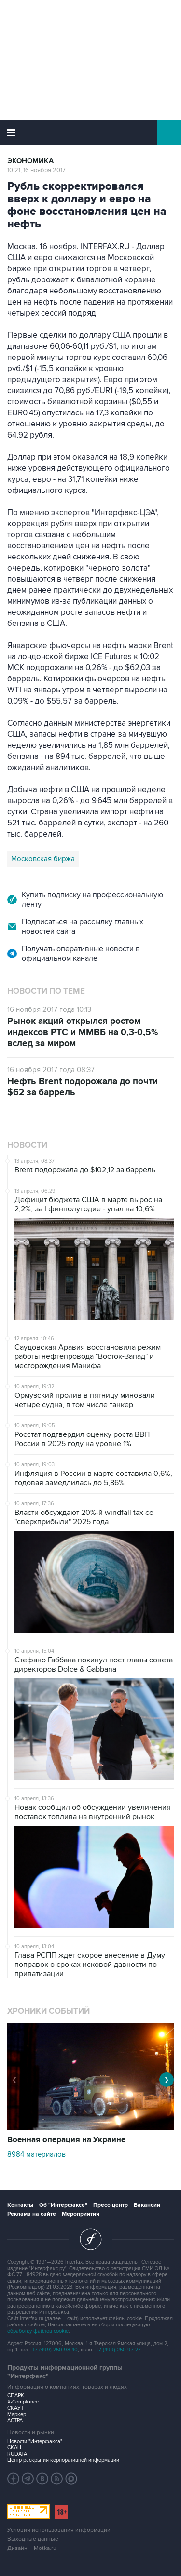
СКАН (14, 2447)
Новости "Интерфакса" (34, 2441)
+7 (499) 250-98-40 (55, 2350)
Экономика (30, 161)
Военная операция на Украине (66, 2140)
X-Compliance (23, 2402)
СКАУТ (15, 2408)
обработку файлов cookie (38, 2331)
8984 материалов (36, 2154)
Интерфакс (90, 132)
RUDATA (17, 2454)
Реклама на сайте (31, 2213)
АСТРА (15, 2420)
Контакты (20, 2205)
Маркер (16, 2414)
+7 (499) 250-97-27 (118, 2350)
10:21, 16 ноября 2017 (36, 170)
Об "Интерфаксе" (63, 2205)
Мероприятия (80, 2213)
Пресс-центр (110, 2205)
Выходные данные (32, 2539)
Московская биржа (43, 858)
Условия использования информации (59, 2530)
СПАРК (15, 2395)
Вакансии (147, 2205)
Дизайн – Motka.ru (31, 2548)
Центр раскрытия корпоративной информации (63, 2460)
